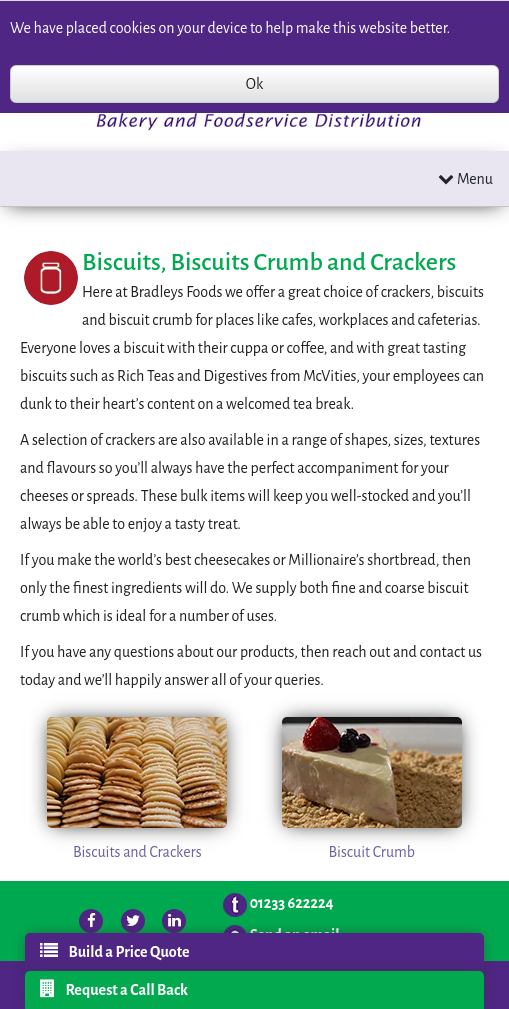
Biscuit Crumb (371, 852)
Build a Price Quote (114, 951)
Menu (465, 178)
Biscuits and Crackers (137, 852)
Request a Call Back (114, 989)
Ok (254, 84)
